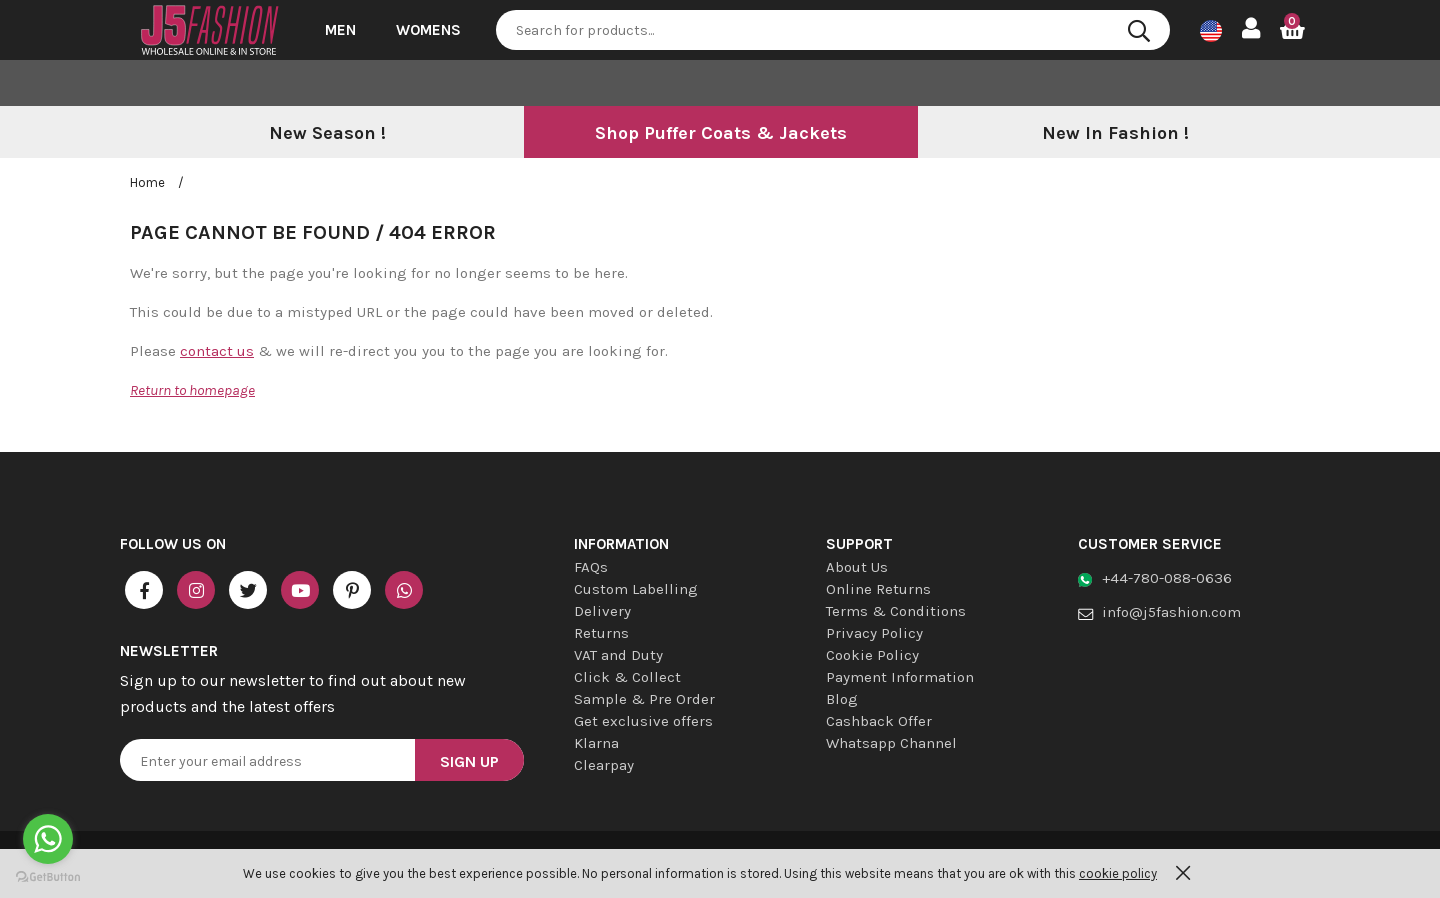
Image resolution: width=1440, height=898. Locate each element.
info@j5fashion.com (1171, 612)
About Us (857, 567)
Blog (842, 699)
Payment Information (900, 677)
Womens (428, 30)
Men (340, 30)
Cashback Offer (879, 721)
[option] (327, 134)
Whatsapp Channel (891, 743)
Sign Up (469, 761)
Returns (601, 633)
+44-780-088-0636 (1167, 578)
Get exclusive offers (643, 721)
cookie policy (1118, 873)
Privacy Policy (874, 633)
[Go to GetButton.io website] (48, 877)
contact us (217, 351)
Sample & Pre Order (644, 699)
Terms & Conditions (896, 611)
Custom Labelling (636, 589)
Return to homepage (192, 390)
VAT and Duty (618, 655)
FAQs (591, 567)
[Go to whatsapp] (48, 839)
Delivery (602, 611)
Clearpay (604, 765)
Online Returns (878, 589)
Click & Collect (627, 677)
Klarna (596, 743)
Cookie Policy (872, 655)
